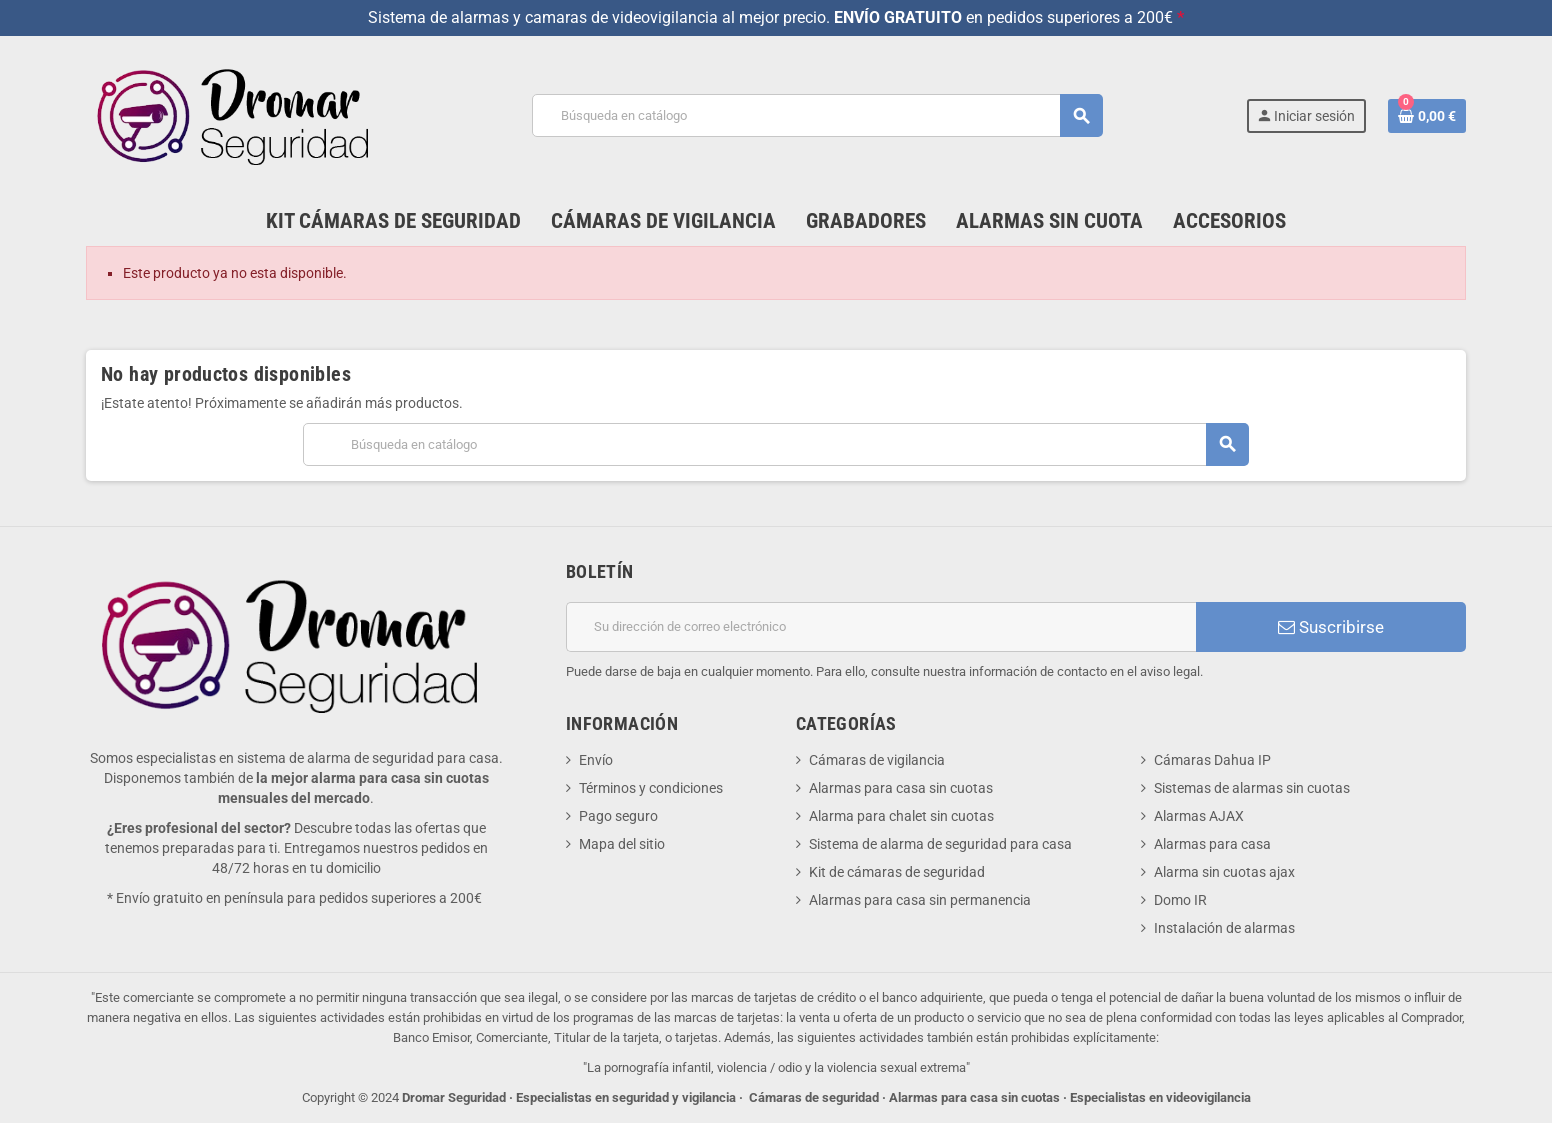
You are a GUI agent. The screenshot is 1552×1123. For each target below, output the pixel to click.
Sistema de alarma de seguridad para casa (940, 844)
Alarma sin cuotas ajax (1224, 872)
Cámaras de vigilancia (877, 760)
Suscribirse (1331, 627)
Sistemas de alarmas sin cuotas (1252, 788)
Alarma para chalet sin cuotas (901, 816)
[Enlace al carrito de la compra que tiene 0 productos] (1427, 116)
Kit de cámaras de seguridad (897, 872)
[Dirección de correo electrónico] (881, 627)
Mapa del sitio (622, 844)
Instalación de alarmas (1224, 928)
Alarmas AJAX (1199, 816)
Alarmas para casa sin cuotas (901, 788)
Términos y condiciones (651, 788)
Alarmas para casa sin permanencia (920, 900)
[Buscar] (817, 115)
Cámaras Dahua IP (1212, 760)
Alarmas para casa (1212, 844)
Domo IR (1180, 900)
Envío (596, 760)
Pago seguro (618, 816)
